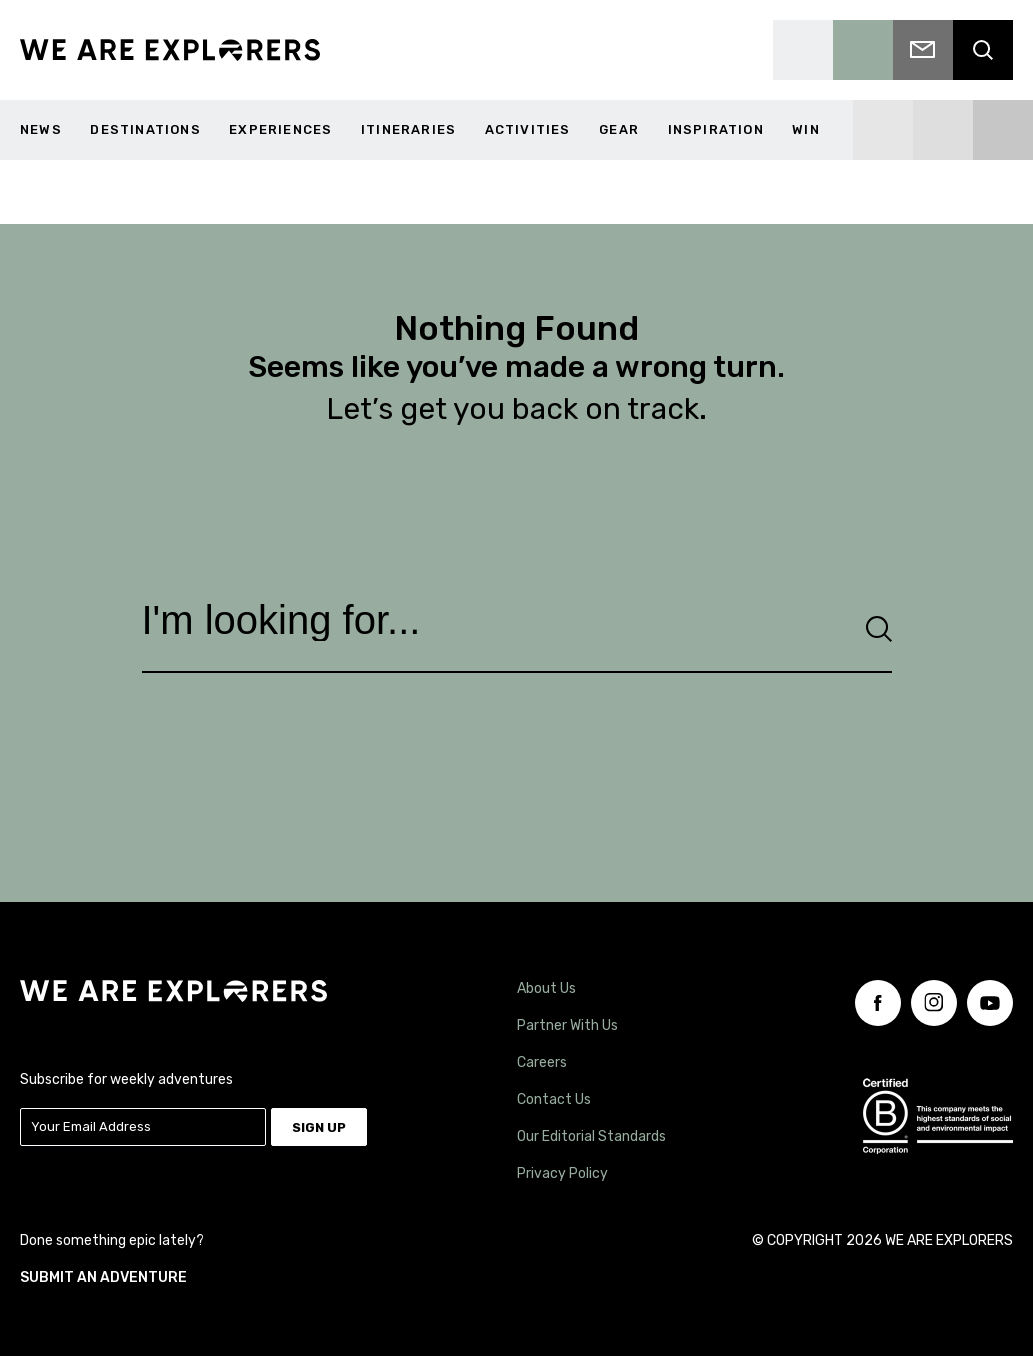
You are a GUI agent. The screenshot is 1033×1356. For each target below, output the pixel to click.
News (41, 129)
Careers (542, 1054)
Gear (619, 129)
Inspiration (716, 129)
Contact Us (554, 1091)
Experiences (280, 129)
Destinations (145, 129)
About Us (546, 980)
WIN (806, 129)
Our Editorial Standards (591, 1128)
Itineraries (408, 129)
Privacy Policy (562, 1165)
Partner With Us (567, 1017)
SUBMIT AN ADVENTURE (103, 1259)
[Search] (879, 626)
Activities (528, 129)
